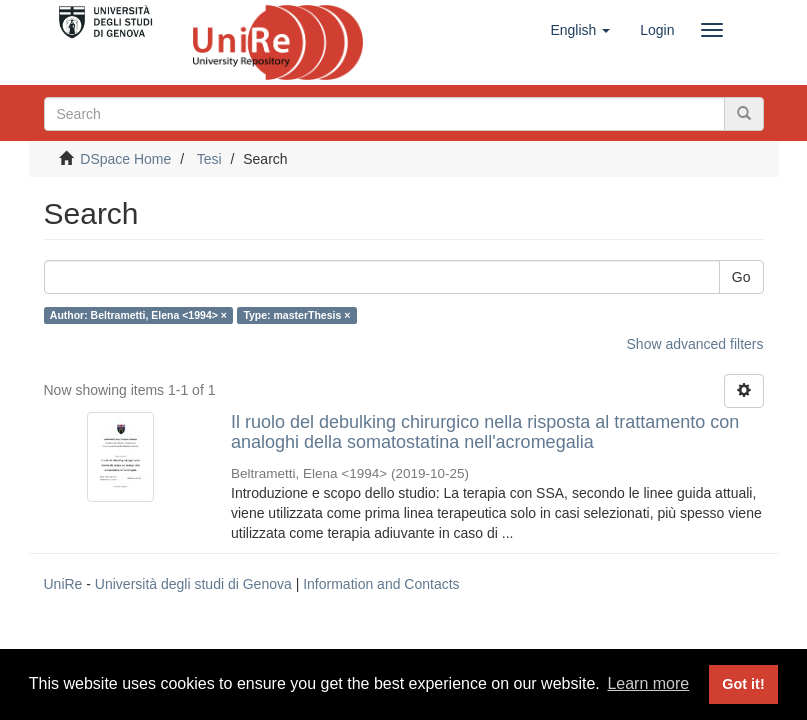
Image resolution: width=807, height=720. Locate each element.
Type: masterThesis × (296, 315)
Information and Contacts (381, 584)
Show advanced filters (695, 344)
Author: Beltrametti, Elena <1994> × (138, 315)
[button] (580, 30)
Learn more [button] (648, 683)
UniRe (63, 584)
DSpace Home (125, 159)
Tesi (209, 159)
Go (741, 277)
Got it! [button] (743, 684)
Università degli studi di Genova (193, 584)
